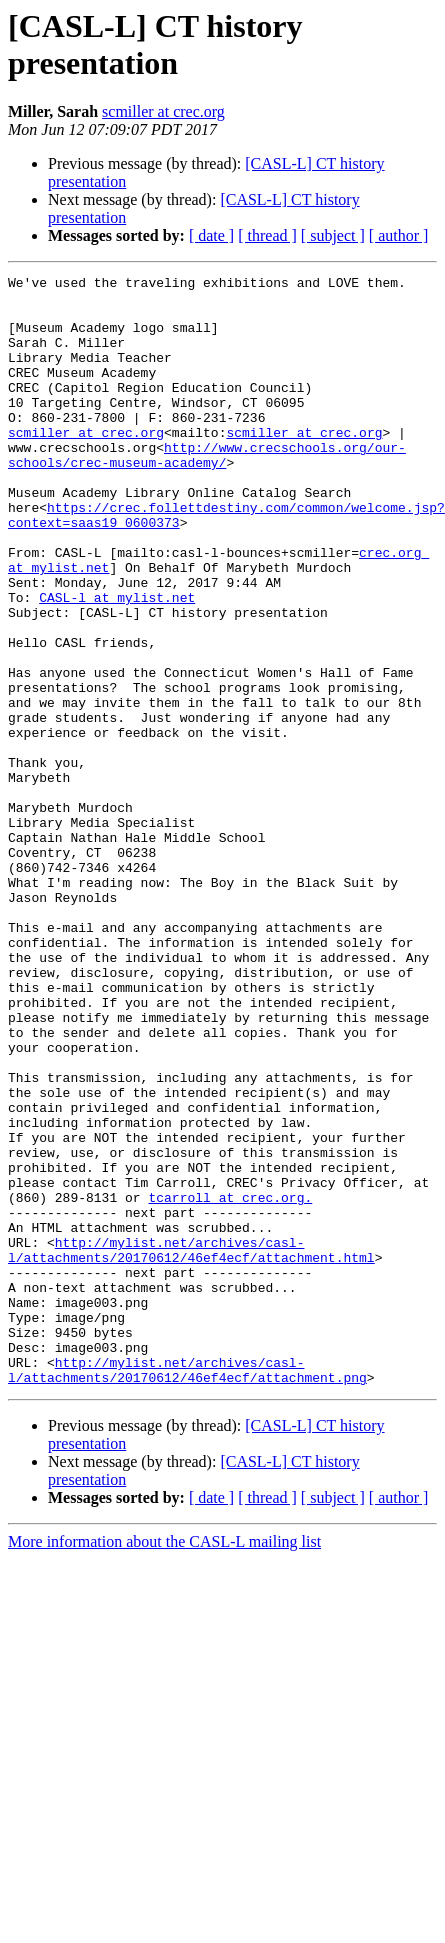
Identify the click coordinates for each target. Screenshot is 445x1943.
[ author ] (399, 235)
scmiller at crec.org (163, 111)
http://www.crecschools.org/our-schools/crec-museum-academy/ (207, 492)
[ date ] (211, 235)
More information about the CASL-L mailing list (164, 1763)
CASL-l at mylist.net (117, 663)
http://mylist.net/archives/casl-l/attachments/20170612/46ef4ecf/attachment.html (191, 1446)
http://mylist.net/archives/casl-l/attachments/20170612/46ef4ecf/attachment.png (187, 1590)
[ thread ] (267, 235)
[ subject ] (333, 235)
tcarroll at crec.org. (230, 1383)
